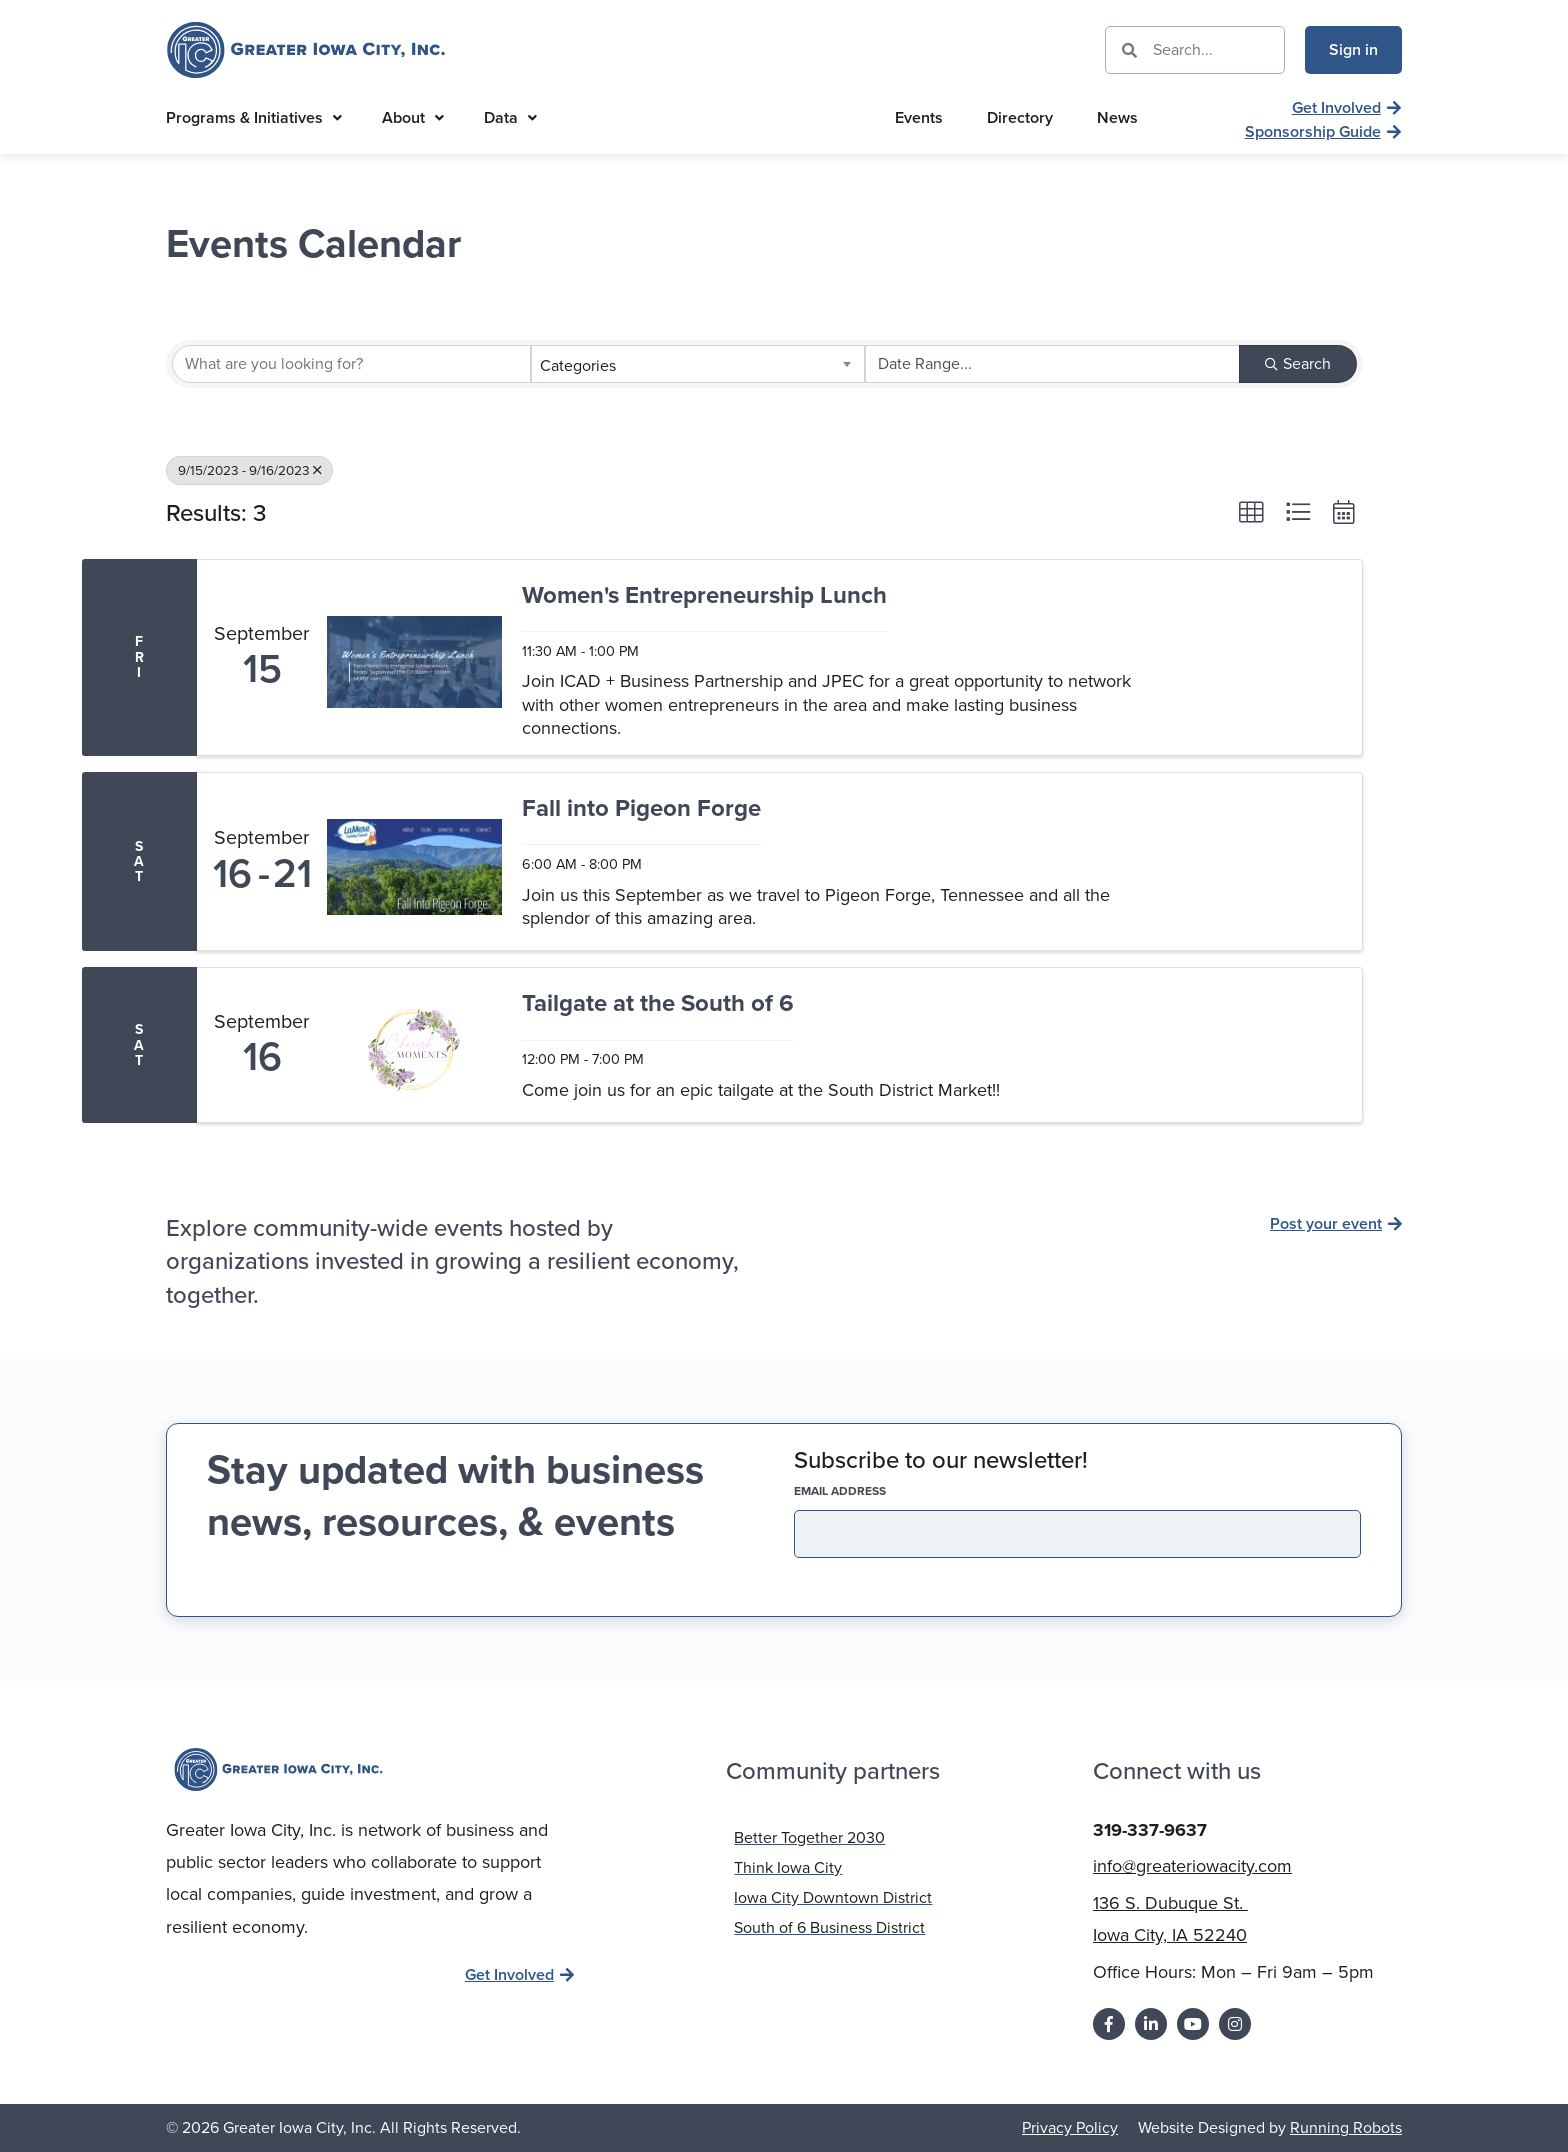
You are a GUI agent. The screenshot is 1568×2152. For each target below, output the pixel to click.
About (413, 117)
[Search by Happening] (1052, 364)
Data (510, 117)
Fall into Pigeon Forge (641, 809)
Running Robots (1346, 2127)
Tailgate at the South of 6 (658, 1004)
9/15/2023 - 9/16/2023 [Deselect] (249, 470)
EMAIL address (875, 1491)
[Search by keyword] (351, 364)
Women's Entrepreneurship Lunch (704, 596)
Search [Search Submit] (1298, 363)
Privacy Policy (1070, 2127)
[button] (1251, 512)
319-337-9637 (1150, 1830)
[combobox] (697, 364)
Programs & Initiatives (254, 117)
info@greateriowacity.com (1192, 1866)
